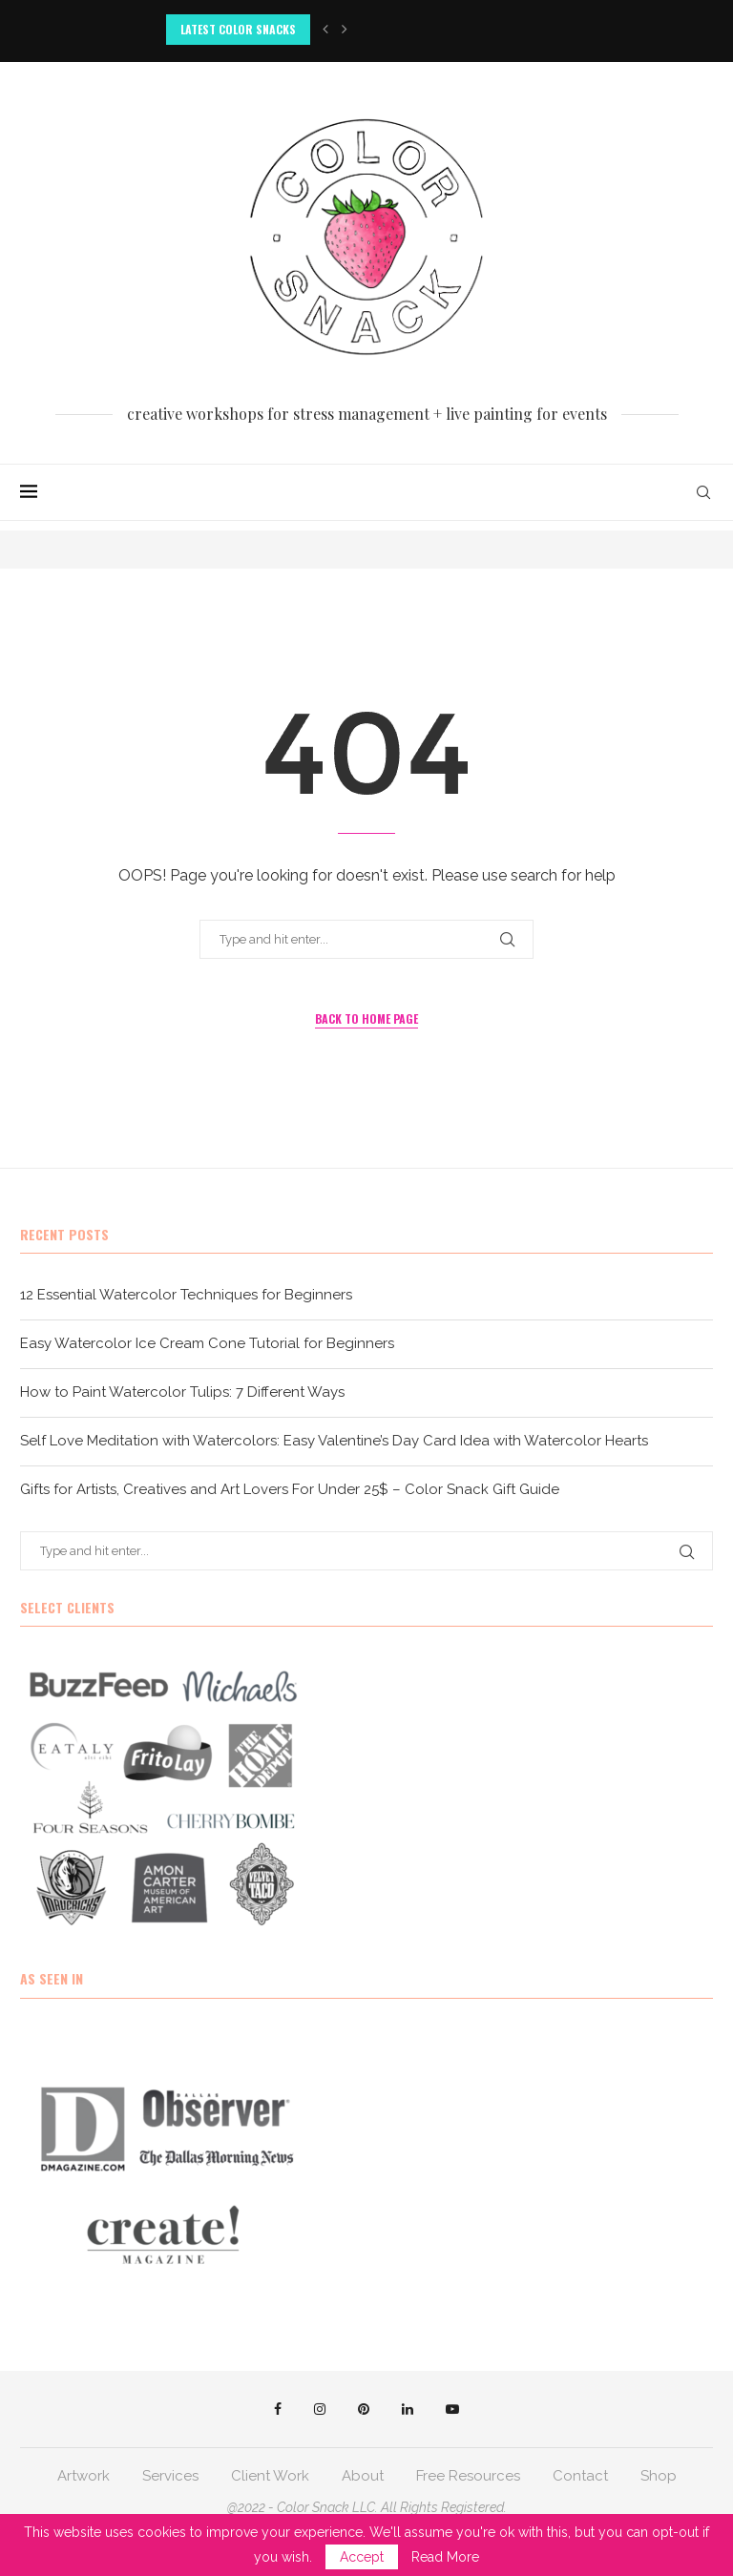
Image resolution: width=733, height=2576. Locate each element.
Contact (580, 2475)
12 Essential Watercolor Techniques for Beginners (186, 1294)
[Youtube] (452, 2409)
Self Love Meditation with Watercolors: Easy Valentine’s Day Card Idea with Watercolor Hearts (334, 1440)
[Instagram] (319, 2409)
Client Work (270, 2475)
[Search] (703, 492)
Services (170, 2475)
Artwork (83, 2475)
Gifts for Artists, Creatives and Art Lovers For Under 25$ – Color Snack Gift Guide (289, 1489)
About (363, 2475)
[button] (325, 29)
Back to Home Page (366, 1018)
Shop (658, 2475)
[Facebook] (278, 2409)
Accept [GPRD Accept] (362, 2557)
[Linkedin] (407, 2409)
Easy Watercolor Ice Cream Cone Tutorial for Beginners (207, 1343)
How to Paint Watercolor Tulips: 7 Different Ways (182, 1392)
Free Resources (468, 2475)
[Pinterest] (363, 2409)
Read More (445, 2557)
